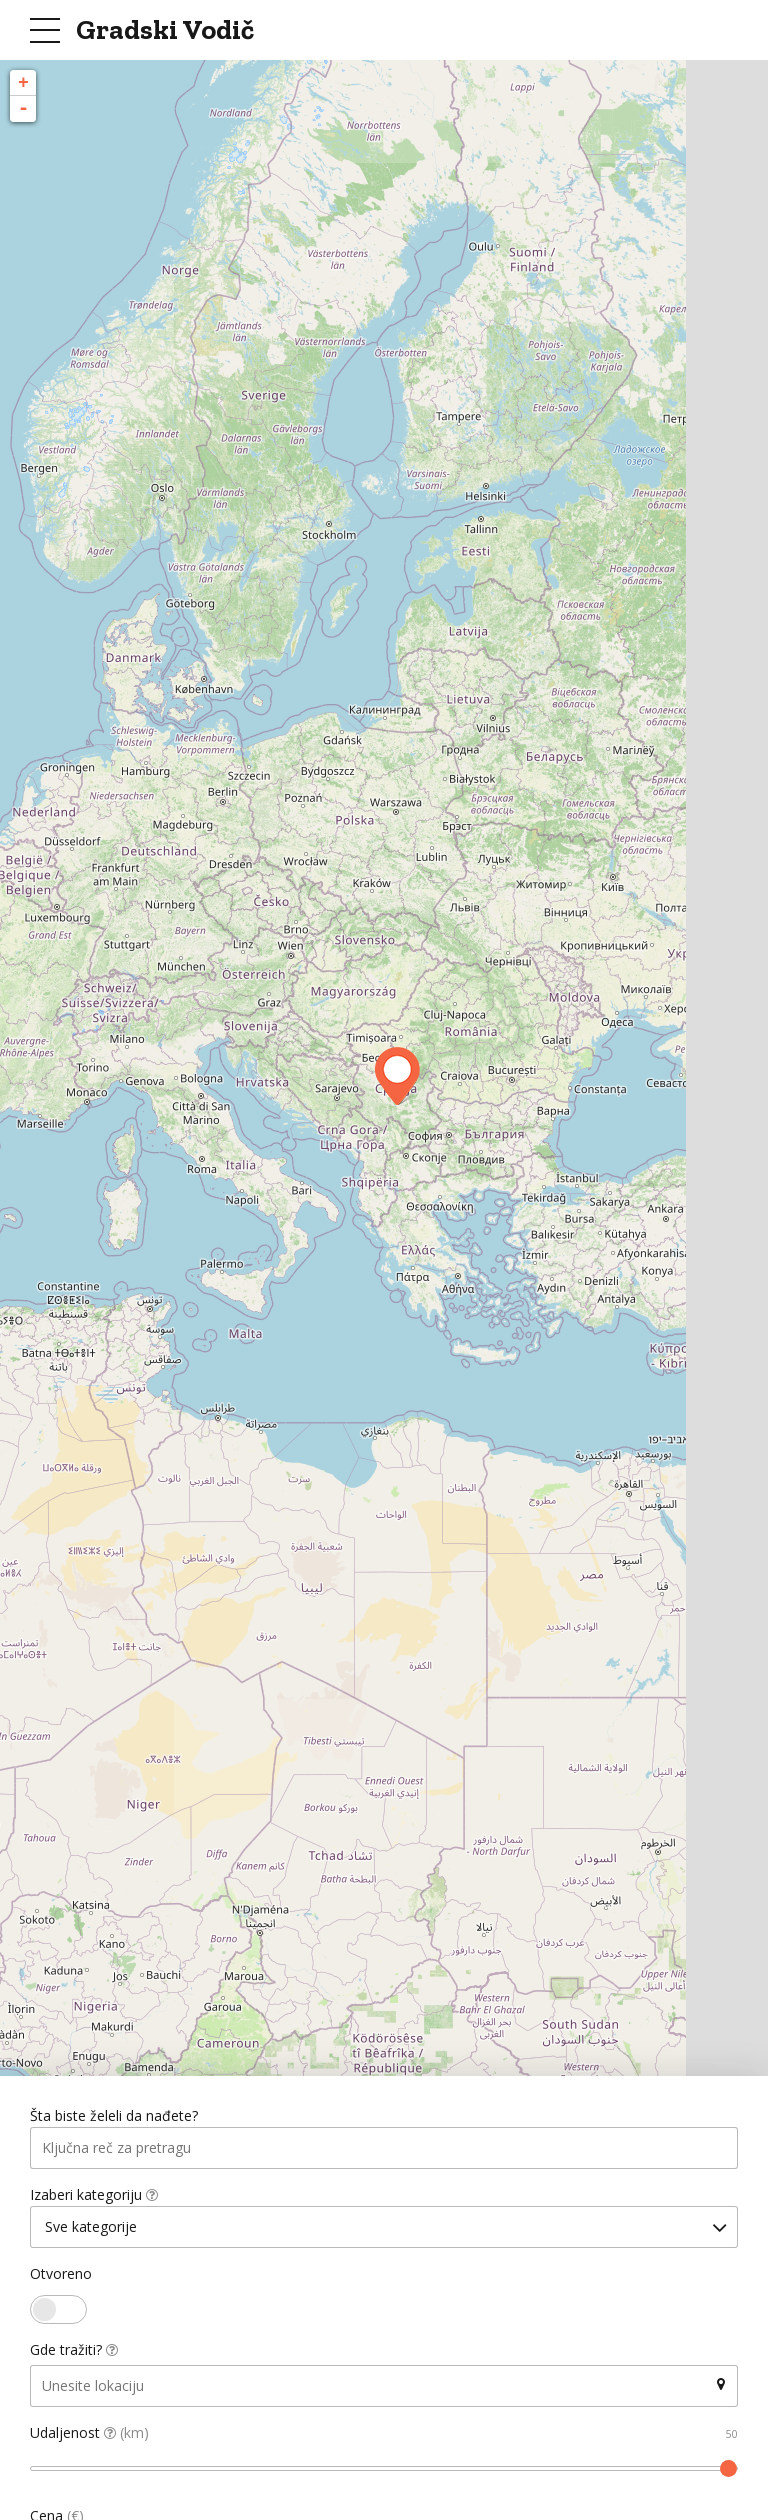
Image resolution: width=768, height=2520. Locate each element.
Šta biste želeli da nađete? (114, 2116)
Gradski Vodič (165, 29)
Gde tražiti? (74, 2351)
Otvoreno (61, 2275)
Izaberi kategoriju (94, 2195)
